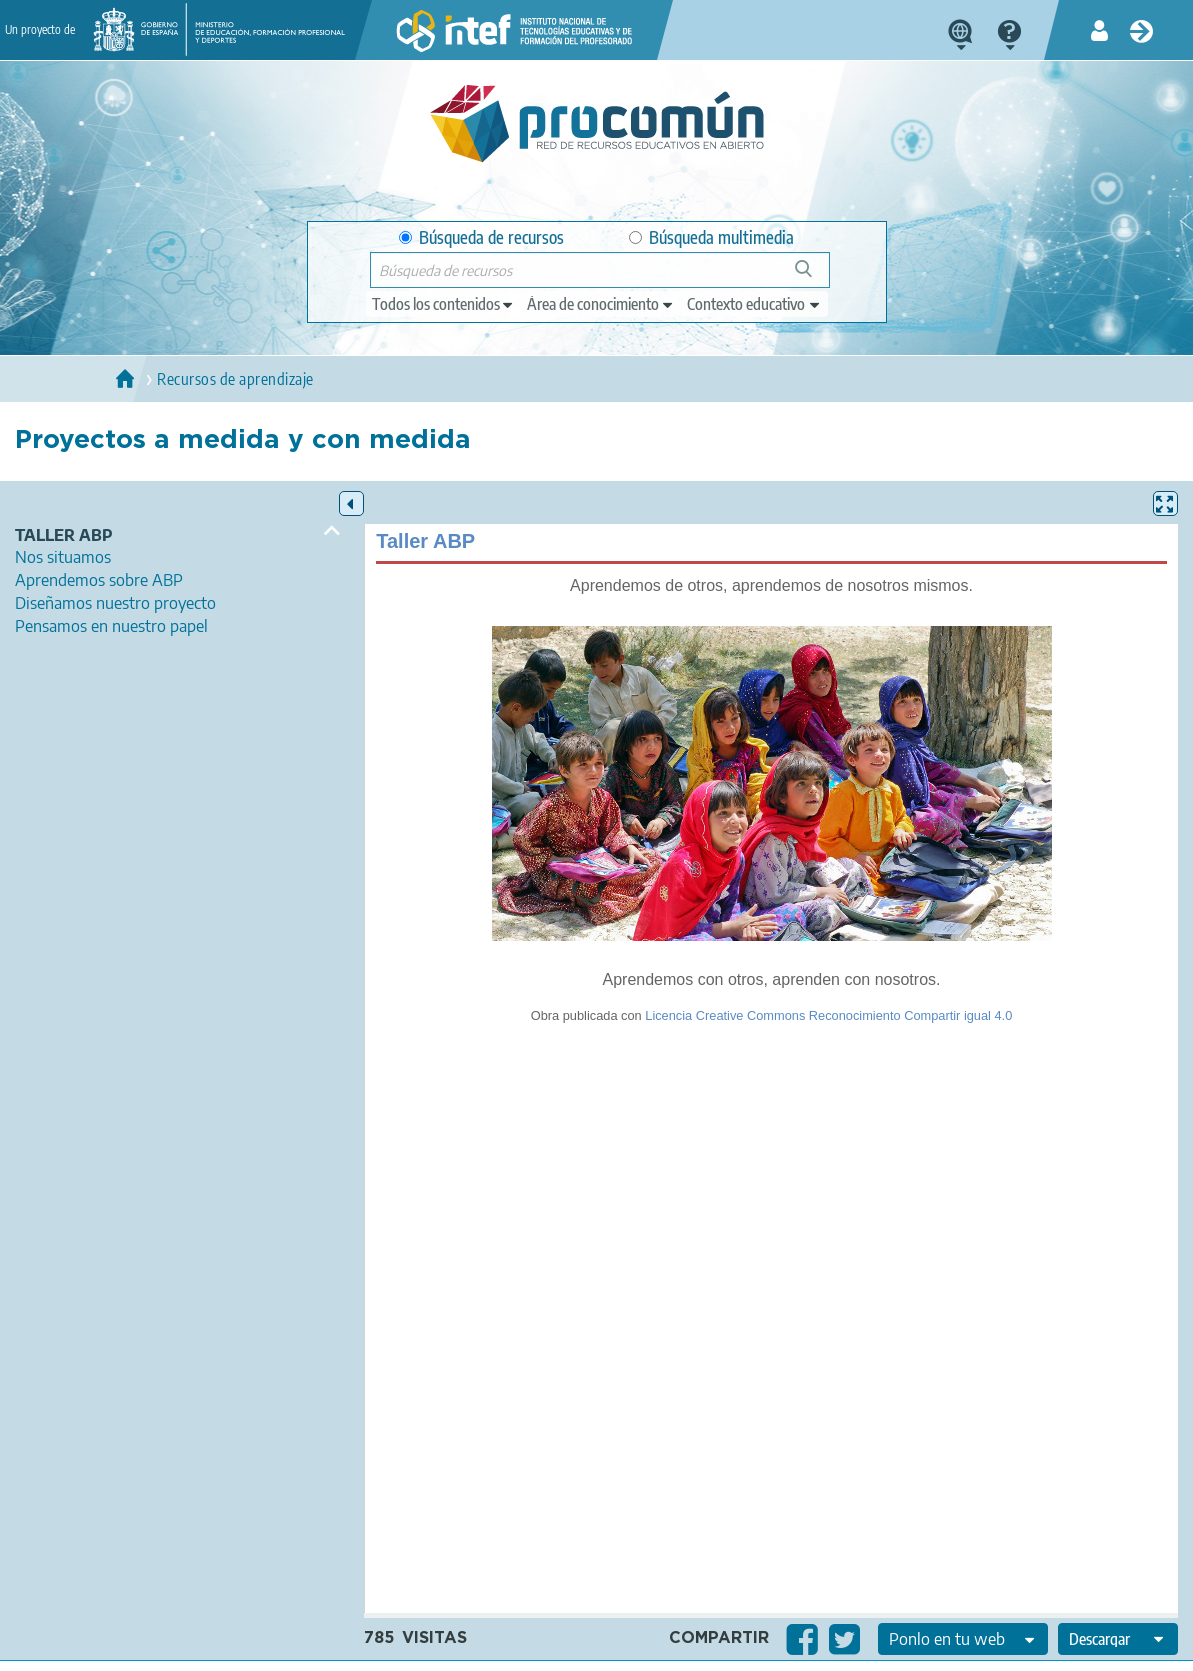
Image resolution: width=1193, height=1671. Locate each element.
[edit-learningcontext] (754, 304)
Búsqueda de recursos (481, 237)
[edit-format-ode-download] (1118, 1639)
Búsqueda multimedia (711, 237)
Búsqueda (814, 276)
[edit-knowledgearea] (601, 304)
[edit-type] (443, 304)
